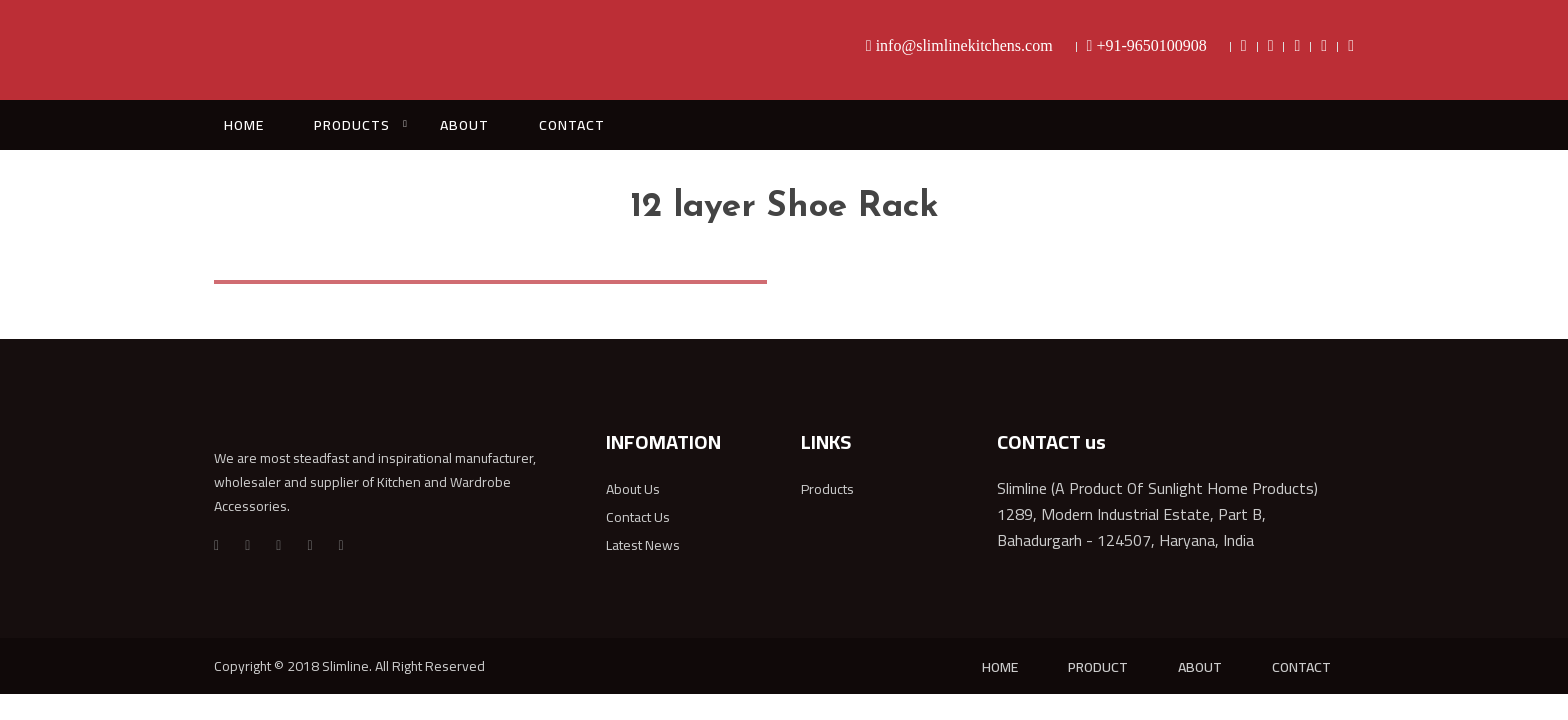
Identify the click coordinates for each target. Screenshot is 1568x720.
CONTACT (572, 125)
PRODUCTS (352, 125)
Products (827, 489)
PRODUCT (1098, 667)
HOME (244, 125)
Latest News (643, 545)
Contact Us (638, 517)
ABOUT (464, 125)
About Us (633, 489)
